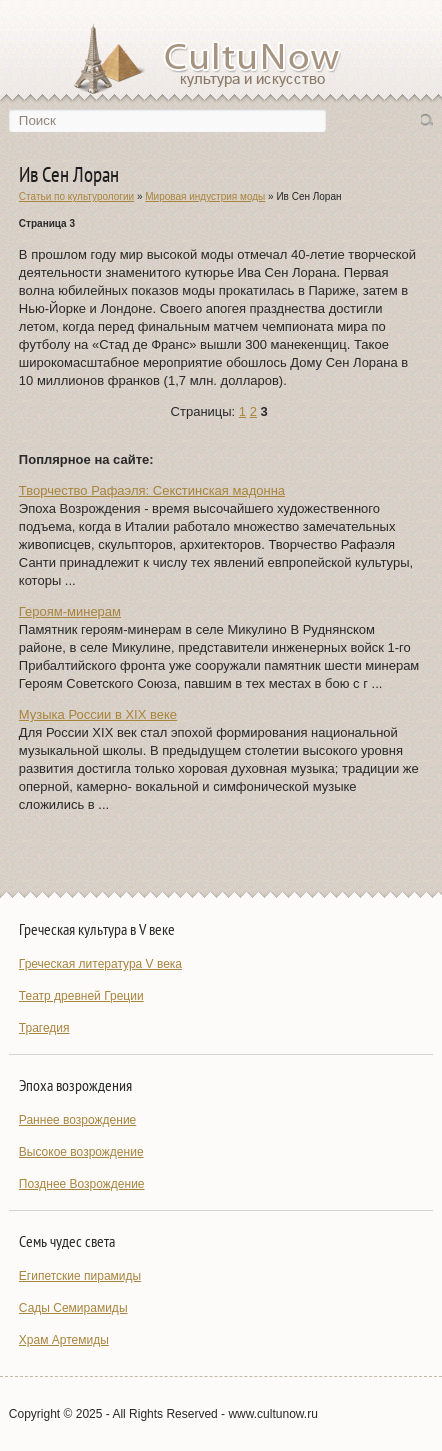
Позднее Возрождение (82, 1184)
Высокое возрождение (81, 1152)
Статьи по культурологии (76, 196)
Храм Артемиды (64, 1340)
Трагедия (44, 1028)
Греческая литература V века (100, 964)
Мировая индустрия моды (205, 196)
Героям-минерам (70, 611)
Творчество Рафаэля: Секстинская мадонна (152, 490)
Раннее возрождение (77, 1120)
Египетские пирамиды (80, 1276)
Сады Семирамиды (73, 1308)
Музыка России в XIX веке (98, 714)
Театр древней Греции (81, 996)
